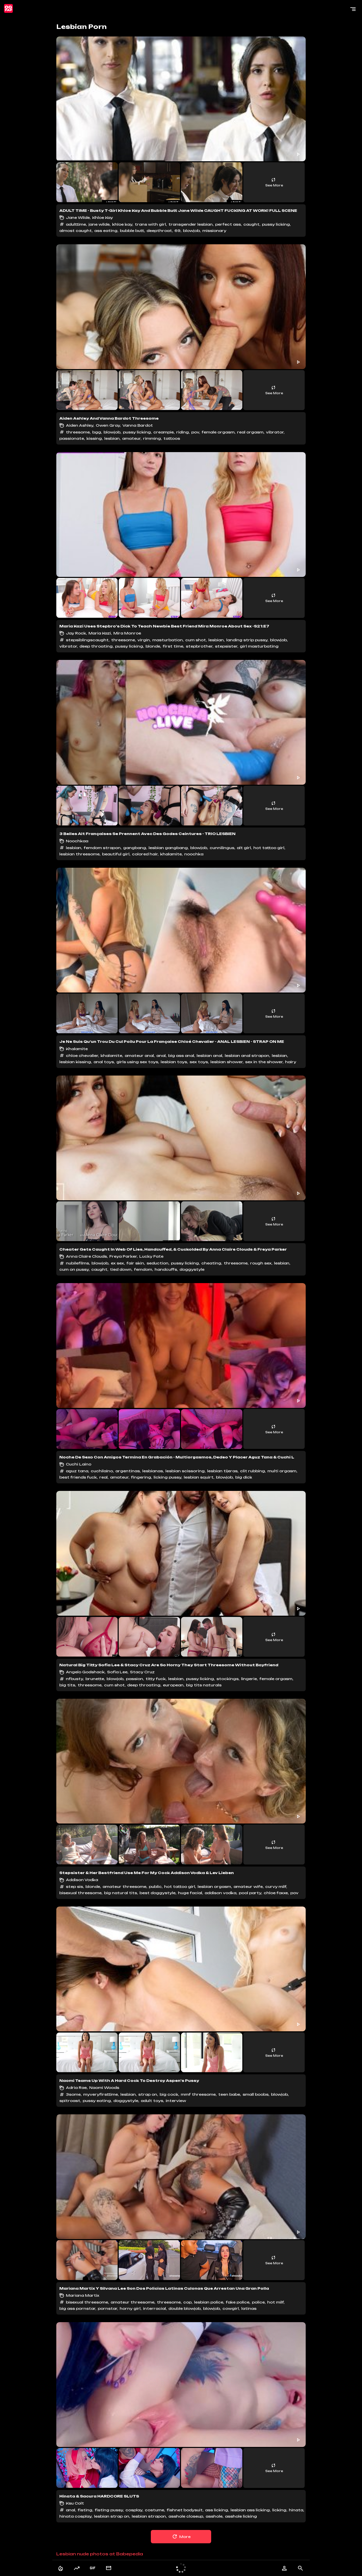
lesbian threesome (79, 854)
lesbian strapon (149, 2516)
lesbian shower (226, 1062)
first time (173, 646)
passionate (71, 438)
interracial (154, 2308)
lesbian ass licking (250, 2510)
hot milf (275, 2302)
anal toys (104, 1062)
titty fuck (156, 1679)
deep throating (96, 646)
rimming (152, 438)
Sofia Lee (117, 1672)
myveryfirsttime (100, 2094)
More (181, 2536)
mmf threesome (198, 2094)
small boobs (255, 2094)
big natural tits (120, 1893)
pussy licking (276, 224)
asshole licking (241, 2516)
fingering (141, 1477)
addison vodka (220, 1893)
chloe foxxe (276, 1893)
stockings (227, 1679)
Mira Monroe (127, 633)
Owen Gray (108, 425)
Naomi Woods (104, 2087)
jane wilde (99, 224)
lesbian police (208, 2302)
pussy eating (97, 2100)
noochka (193, 854)
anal (161, 1055)
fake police (237, 2302)
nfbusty (74, 1679)
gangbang (134, 848)
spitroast (69, 2100)
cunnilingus (222, 848)
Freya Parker (123, 1256)
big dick (243, 1477)
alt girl (244, 848)
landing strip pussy (246, 640)
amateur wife (248, 1886)
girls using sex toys (137, 1062)
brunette (94, 1679)
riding (182, 432)
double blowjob (184, 2308)
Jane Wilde (78, 217)
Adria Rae (76, 2087)
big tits (67, 1685)
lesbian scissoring (185, 1471)
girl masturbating (259, 646)
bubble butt (132, 230)
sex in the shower (264, 1062)
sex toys (199, 1062)
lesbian (112, 438)
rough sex (261, 1263)
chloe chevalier (82, 1055)
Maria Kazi (99, 633)
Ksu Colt (75, 2503)
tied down (120, 1269)
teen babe (229, 2094)
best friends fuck (78, 1477)
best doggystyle (157, 1893)
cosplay (133, 2510)
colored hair (145, 854)
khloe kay (122, 224)
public (155, 1886)
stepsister (226, 646)
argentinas (127, 1471)
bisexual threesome (80, 1893)
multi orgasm (281, 1471)
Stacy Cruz (142, 1672)
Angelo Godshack (85, 1672)
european (173, 1685)
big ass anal (181, 1055)
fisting (85, 2510)
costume (154, 2510)
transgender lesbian (190, 224)
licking (279, 2510)
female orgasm (218, 432)
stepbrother (199, 646)
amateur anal (139, 1055)
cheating (211, 1263)
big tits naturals (203, 1685)
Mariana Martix (82, 2295)
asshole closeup (185, 2516)
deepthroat (159, 230)
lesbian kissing (75, 1062)
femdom (143, 1269)
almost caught (75, 230)
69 (177, 230)
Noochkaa (77, 841)
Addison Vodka (82, 1880)
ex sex (117, 1263)
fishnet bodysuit (185, 2510)
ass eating (105, 230)
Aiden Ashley (79, 425)
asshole (214, 2516)
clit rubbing (252, 1471)
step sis (74, 1886)
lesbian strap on (111, 2516)
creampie (163, 432)
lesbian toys (174, 1062)
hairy (290, 1062)
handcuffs (166, 1269)
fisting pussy (109, 2510)
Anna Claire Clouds (86, 1256)
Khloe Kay (102, 217)
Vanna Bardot (137, 425)
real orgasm (250, 432)
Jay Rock (76, 633)
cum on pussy (74, 1269)
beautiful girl (115, 854)
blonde (153, 646)
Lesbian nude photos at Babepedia (99, 2553)
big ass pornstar (77, 2308)
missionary (214, 230)
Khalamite (77, 1049)
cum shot (195, 640)
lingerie (249, 1679)
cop (187, 2302)
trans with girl (150, 224)
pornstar (107, 2308)
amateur (131, 438)
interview (176, 2100)
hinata (296, 2510)
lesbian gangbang (168, 848)
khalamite (171, 854)
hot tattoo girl (268, 848)
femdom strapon (102, 848)
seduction (157, 1263)
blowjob (191, 230)
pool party (250, 1893)
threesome (78, 432)
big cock (169, 2094)
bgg (96, 432)
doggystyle (191, 1269)
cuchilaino (102, 1471)
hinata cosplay (75, 2516)
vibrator (275, 432)
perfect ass (228, 224)
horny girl (130, 2308)
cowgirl (230, 2308)
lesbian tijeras (222, 1471)
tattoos (171, 438)
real (103, 1477)
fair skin (135, 1263)
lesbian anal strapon (247, 1055)
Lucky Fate (151, 1256)
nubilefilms (77, 1263)
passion (134, 1679)
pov (195, 432)
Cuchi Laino (78, 1464)
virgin (144, 640)
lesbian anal (209, 1055)
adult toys (152, 2100)
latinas (248, 2308)
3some (73, 2094)
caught (251, 224)
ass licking (216, 2510)
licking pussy (167, 1477)
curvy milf (275, 1886)
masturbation (167, 640)
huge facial (190, 1893)
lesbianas (152, 1471)
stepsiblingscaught (87, 640)
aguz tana (77, 1471)
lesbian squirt (198, 1477)
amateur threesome (124, 1886)
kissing (94, 438)
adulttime (76, 224)
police (258, 2302)
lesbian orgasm (214, 1886)
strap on (147, 2094)
